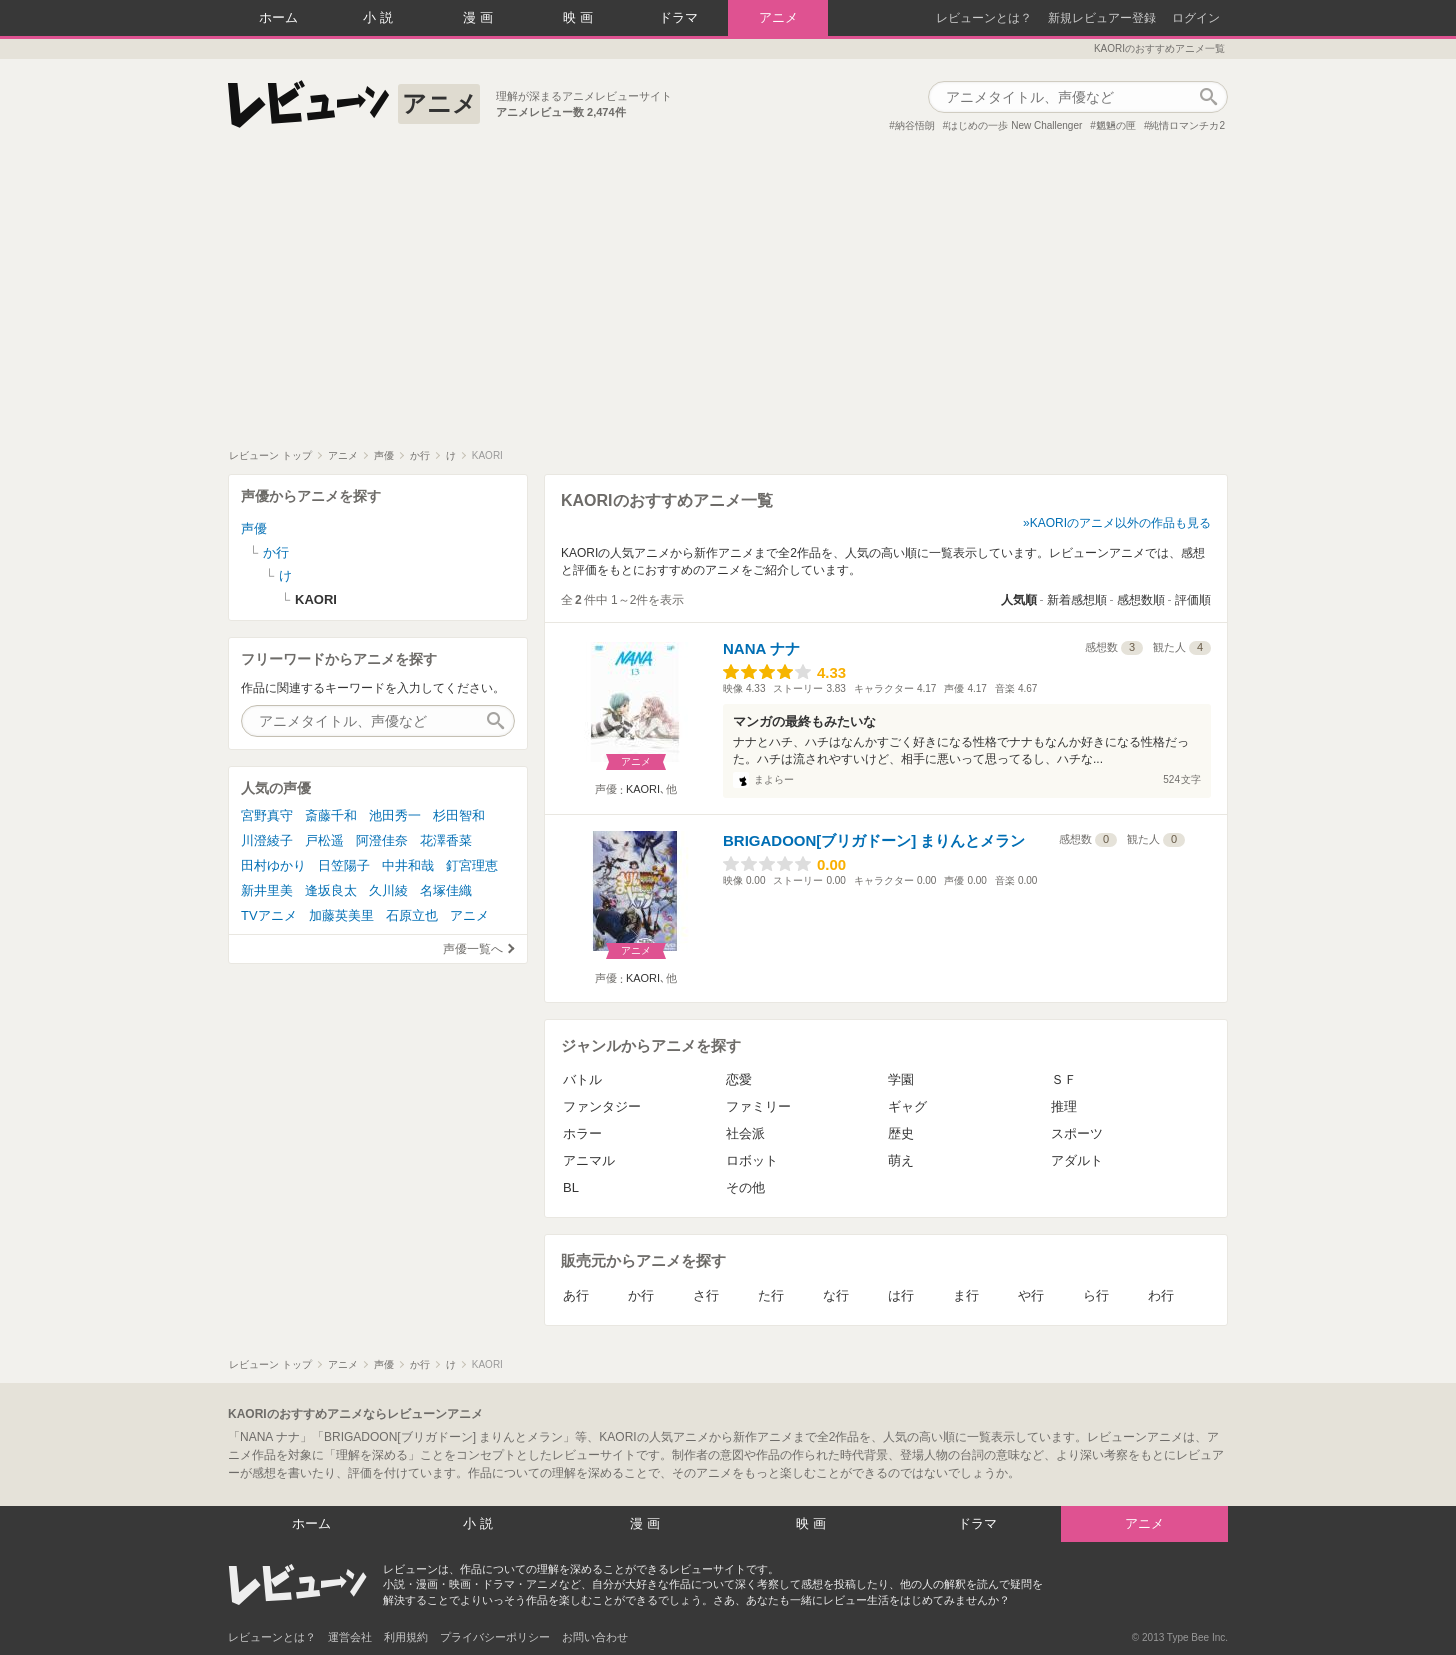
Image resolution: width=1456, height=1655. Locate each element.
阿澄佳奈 (382, 840)
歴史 (901, 1133)
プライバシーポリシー (495, 1637)
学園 (901, 1079)
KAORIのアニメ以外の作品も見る (1120, 523)
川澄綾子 (267, 840)
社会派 (745, 1133)
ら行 (1096, 1295)
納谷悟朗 (915, 125)
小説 (380, 17)
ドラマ (678, 17)
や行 (1031, 1295)
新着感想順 (1077, 600)
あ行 (576, 1295)
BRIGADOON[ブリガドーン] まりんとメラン (874, 840)
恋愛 (739, 1079)
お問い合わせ (595, 1637)
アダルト (1077, 1160)
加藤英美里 (341, 915)
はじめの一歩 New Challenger (1015, 125)
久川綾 (388, 890)
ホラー (582, 1133)
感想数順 (1141, 600)
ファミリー (758, 1106)
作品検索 (1208, 97)
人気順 (1019, 600)
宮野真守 (267, 815)
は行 (901, 1295)
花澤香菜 (446, 840)
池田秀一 (395, 815)
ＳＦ (1064, 1079)
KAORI (643, 789)
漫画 (480, 17)
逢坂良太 (331, 890)
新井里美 (267, 890)
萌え (901, 1160)
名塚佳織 (446, 890)
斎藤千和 (331, 815)
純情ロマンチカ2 (1187, 125)
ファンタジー (602, 1106)
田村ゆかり (273, 865)
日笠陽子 (344, 865)
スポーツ (1077, 1133)
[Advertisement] (728, 299)
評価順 (1193, 600)
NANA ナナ (761, 648)
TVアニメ (269, 915)
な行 (836, 1295)
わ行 (1161, 1295)
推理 (1064, 1106)
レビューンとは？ (984, 18)
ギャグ (907, 1106)
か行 (641, 1295)
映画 (580, 17)
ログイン (1196, 18)
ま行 (966, 1295)
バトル (582, 1079)
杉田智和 (459, 815)
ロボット (752, 1160)
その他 (745, 1187)
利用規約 (406, 1637)
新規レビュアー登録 (1102, 18)
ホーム (278, 17)
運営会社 (350, 1637)
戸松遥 (324, 840)
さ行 (706, 1295)
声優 (254, 528)
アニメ (778, 17)
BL (571, 1187)
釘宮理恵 (472, 865)
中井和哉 (408, 865)
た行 (771, 1295)
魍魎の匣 (1116, 125)
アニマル (589, 1160)
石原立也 (412, 915)
